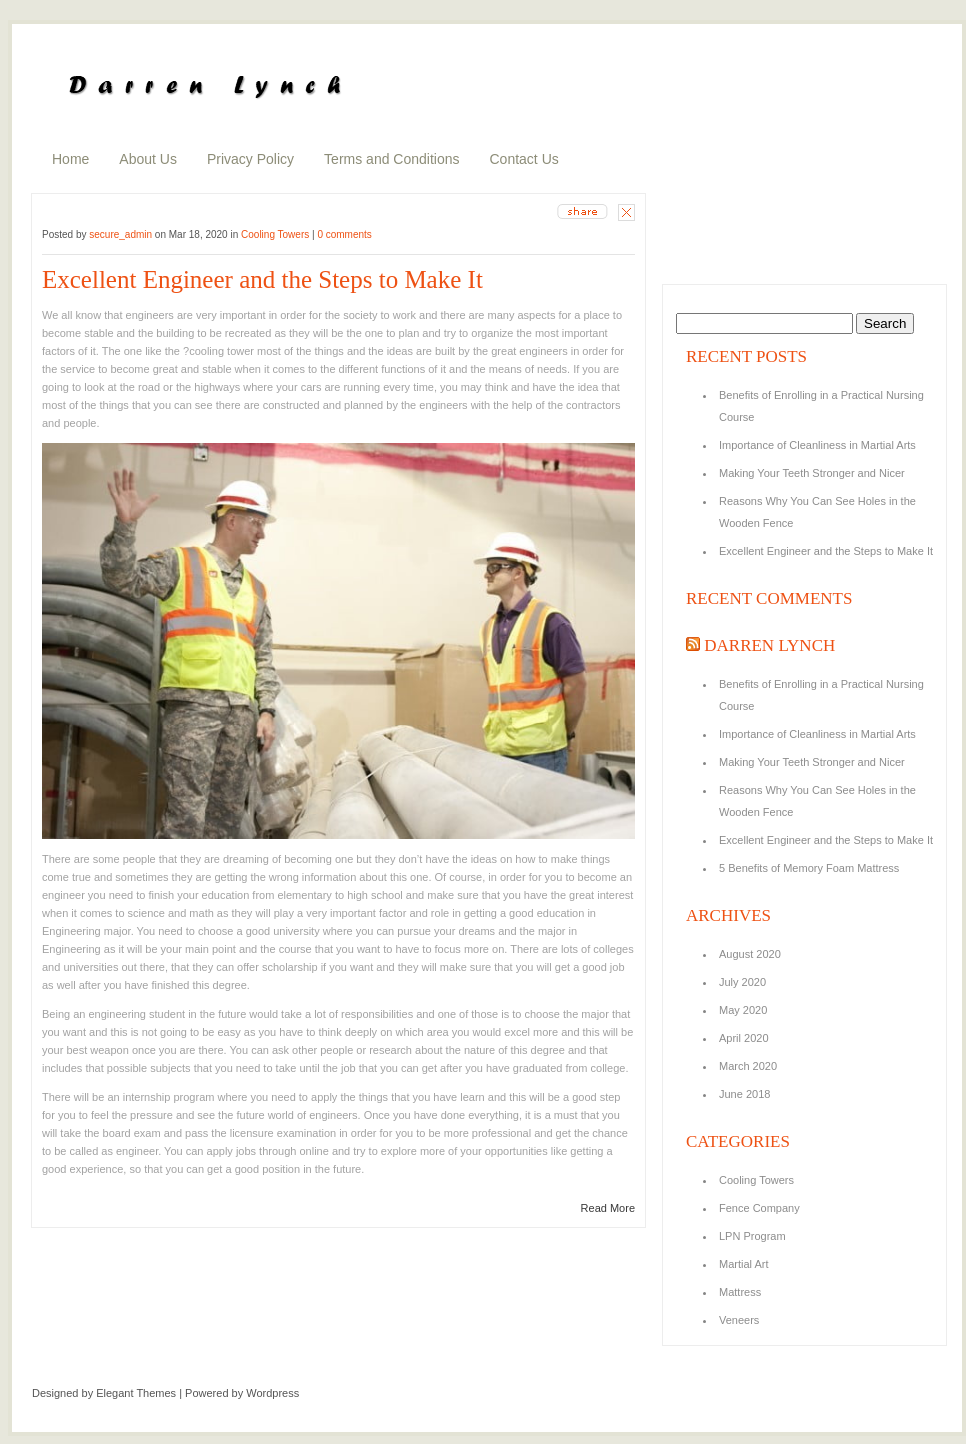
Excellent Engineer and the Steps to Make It (262, 279)
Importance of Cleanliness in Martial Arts (817, 445)
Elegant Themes (136, 1393)
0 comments (344, 234)
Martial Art (744, 1264)
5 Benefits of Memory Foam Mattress (809, 868)
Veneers (739, 1320)
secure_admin (120, 234)
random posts (709, 232)
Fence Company (759, 1208)
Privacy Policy (250, 159)
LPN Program (752, 1236)
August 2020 (750, 954)
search (801, 34)
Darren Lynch (769, 645)
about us (697, 205)
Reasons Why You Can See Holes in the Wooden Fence (817, 512)
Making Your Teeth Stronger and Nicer (812, 473)
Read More (608, 1208)
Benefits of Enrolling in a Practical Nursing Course (821, 406)
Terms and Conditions (391, 159)
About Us (148, 159)
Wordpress (272, 1393)
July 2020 (742, 982)
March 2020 (748, 1066)
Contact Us (524, 159)
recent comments (718, 259)
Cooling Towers (275, 234)
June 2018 (744, 1094)
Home (70, 159)
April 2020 (744, 1038)
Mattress (740, 1292)
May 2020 (743, 1010)
